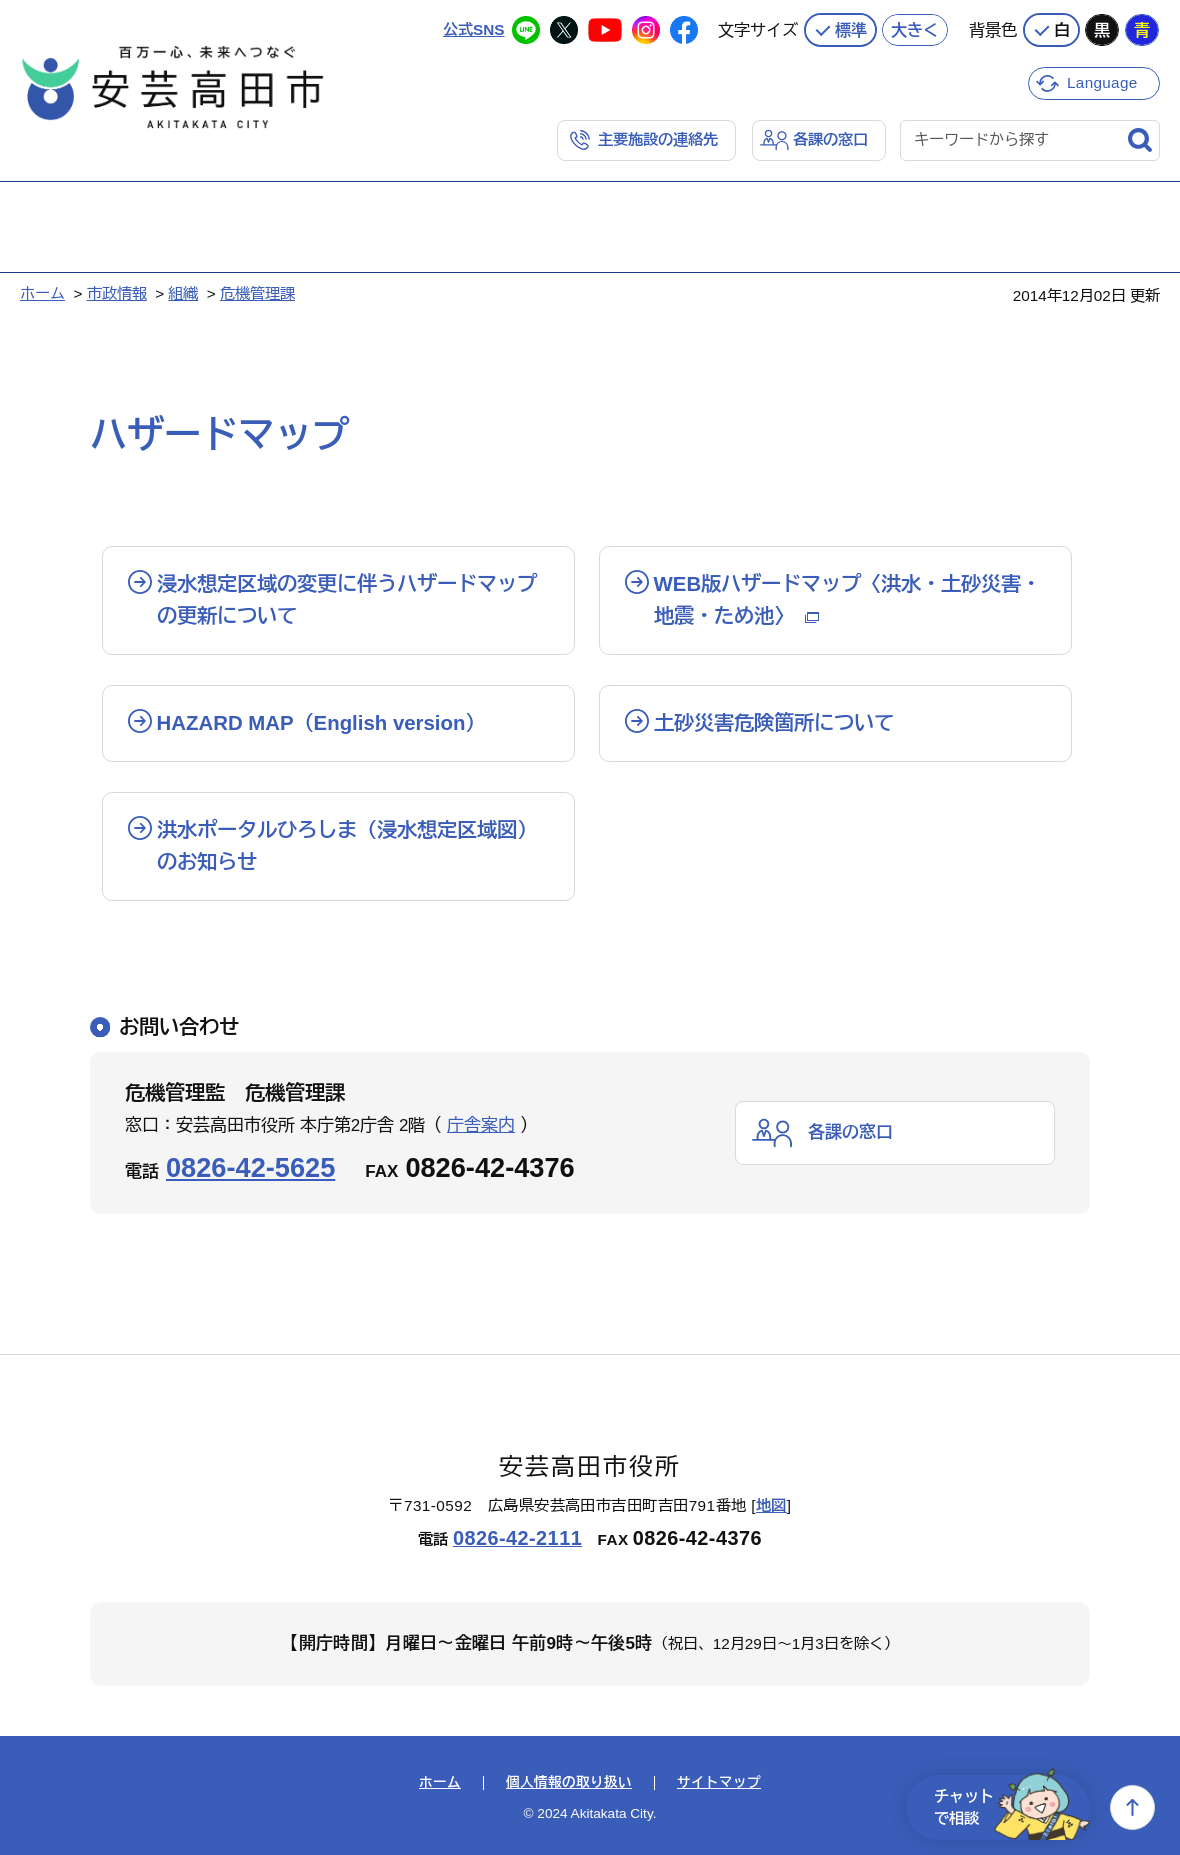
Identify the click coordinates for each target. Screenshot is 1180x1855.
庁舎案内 (481, 1125)
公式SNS (473, 29)
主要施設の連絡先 (658, 139)
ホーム (42, 293)
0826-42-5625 (250, 1167)
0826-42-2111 (517, 1538)
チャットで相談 (1012, 1807)
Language (1102, 82)
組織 (183, 293)
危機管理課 (257, 293)
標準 (851, 30)
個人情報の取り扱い (569, 1783)
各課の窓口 (830, 139)
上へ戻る (1132, 1807)
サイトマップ (719, 1783)
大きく (915, 30)
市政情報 (117, 293)
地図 (771, 1505)
